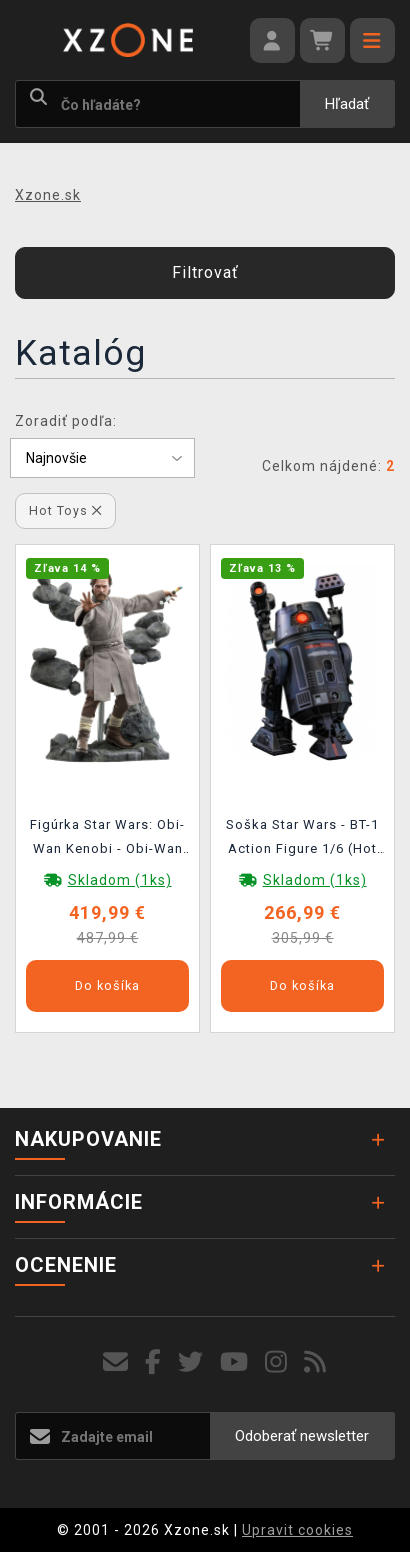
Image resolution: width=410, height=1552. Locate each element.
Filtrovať (205, 272)
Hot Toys (65, 510)
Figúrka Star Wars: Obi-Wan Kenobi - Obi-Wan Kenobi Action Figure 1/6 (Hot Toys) (107, 840)
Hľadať (347, 104)
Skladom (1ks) (120, 880)
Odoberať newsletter (302, 1436)
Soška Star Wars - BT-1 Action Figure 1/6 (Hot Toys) (302, 840)
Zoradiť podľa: (66, 421)
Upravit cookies (297, 1530)
